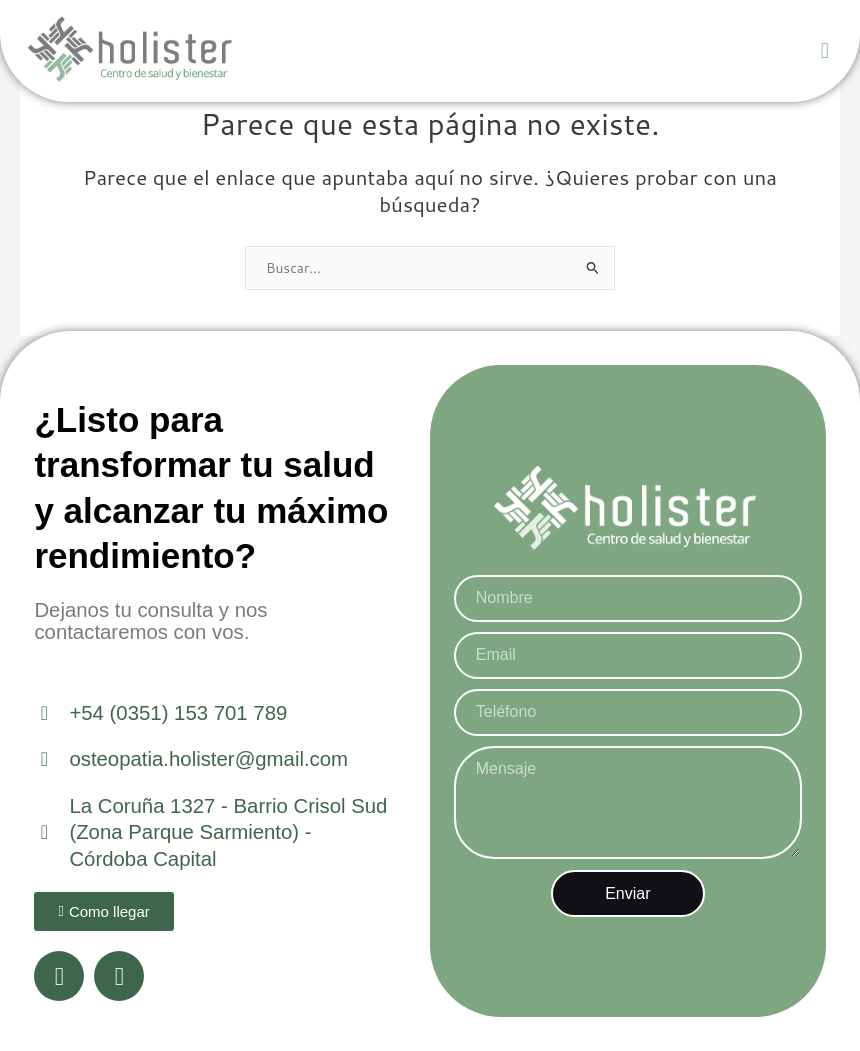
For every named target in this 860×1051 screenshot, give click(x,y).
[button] (824, 51)
